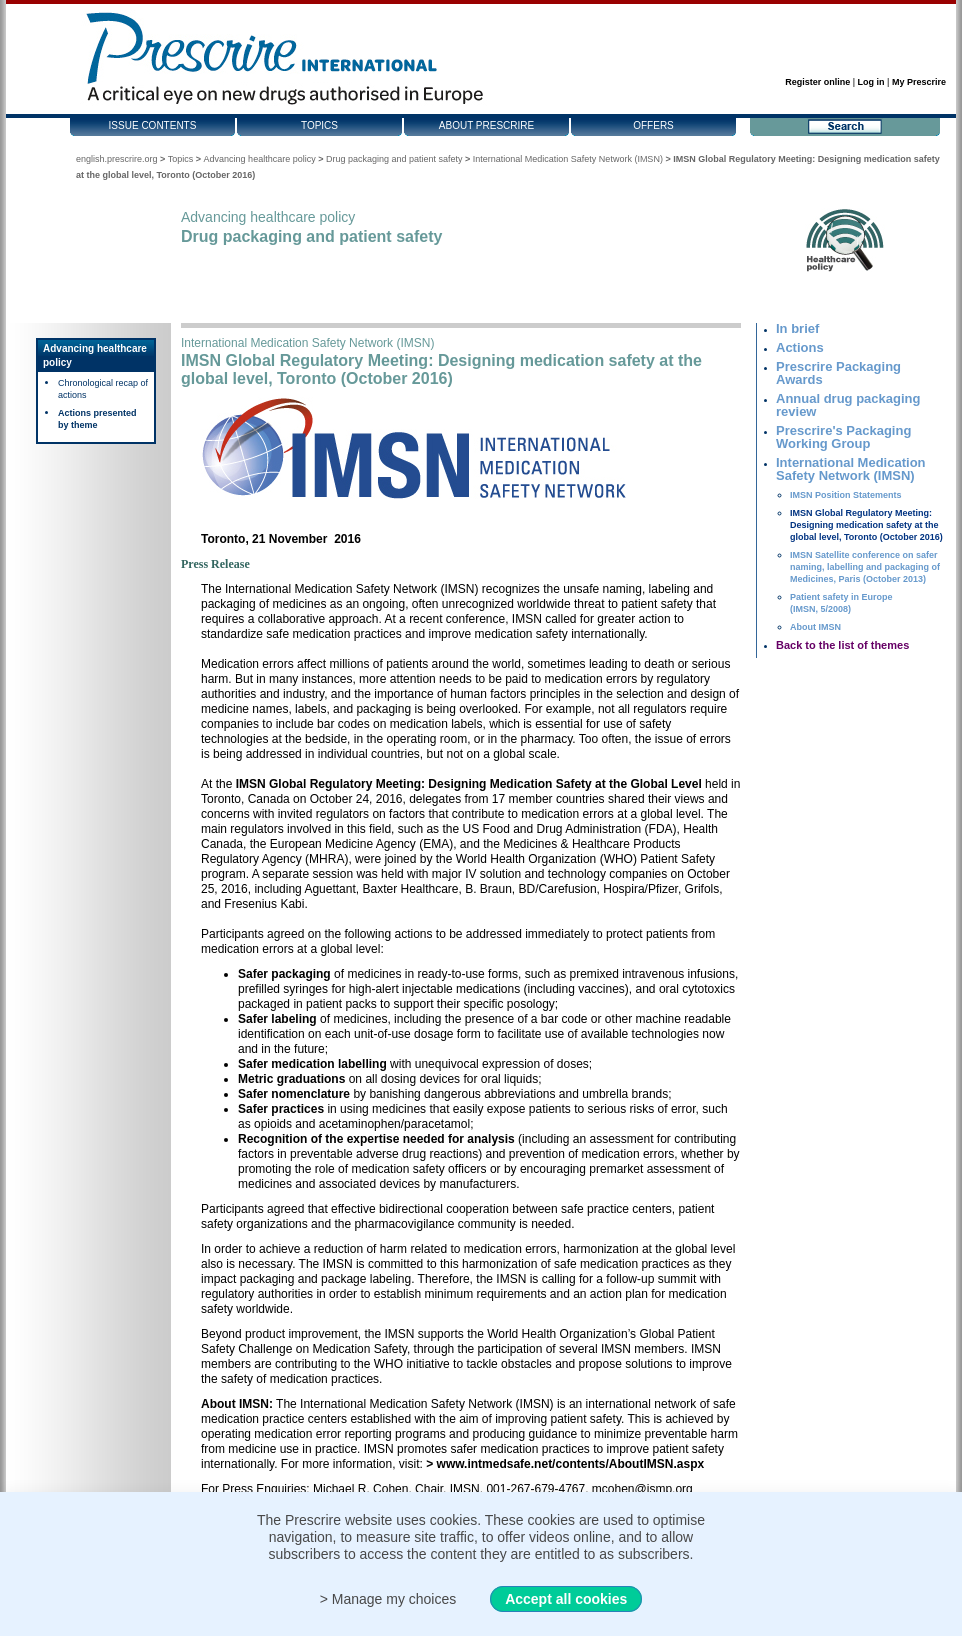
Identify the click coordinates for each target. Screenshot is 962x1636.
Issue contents (153, 125)
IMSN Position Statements (846, 495)
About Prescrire (486, 125)
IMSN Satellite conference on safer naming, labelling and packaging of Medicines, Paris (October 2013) (865, 567)
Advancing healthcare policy (260, 159)
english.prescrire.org (117, 159)
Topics (319, 125)
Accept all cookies (566, 1599)
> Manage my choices (388, 1599)
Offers (653, 125)
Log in (871, 82)
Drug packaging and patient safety (394, 159)
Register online (817, 82)
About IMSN (815, 627)
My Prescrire (919, 82)
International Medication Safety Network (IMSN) (568, 159)
